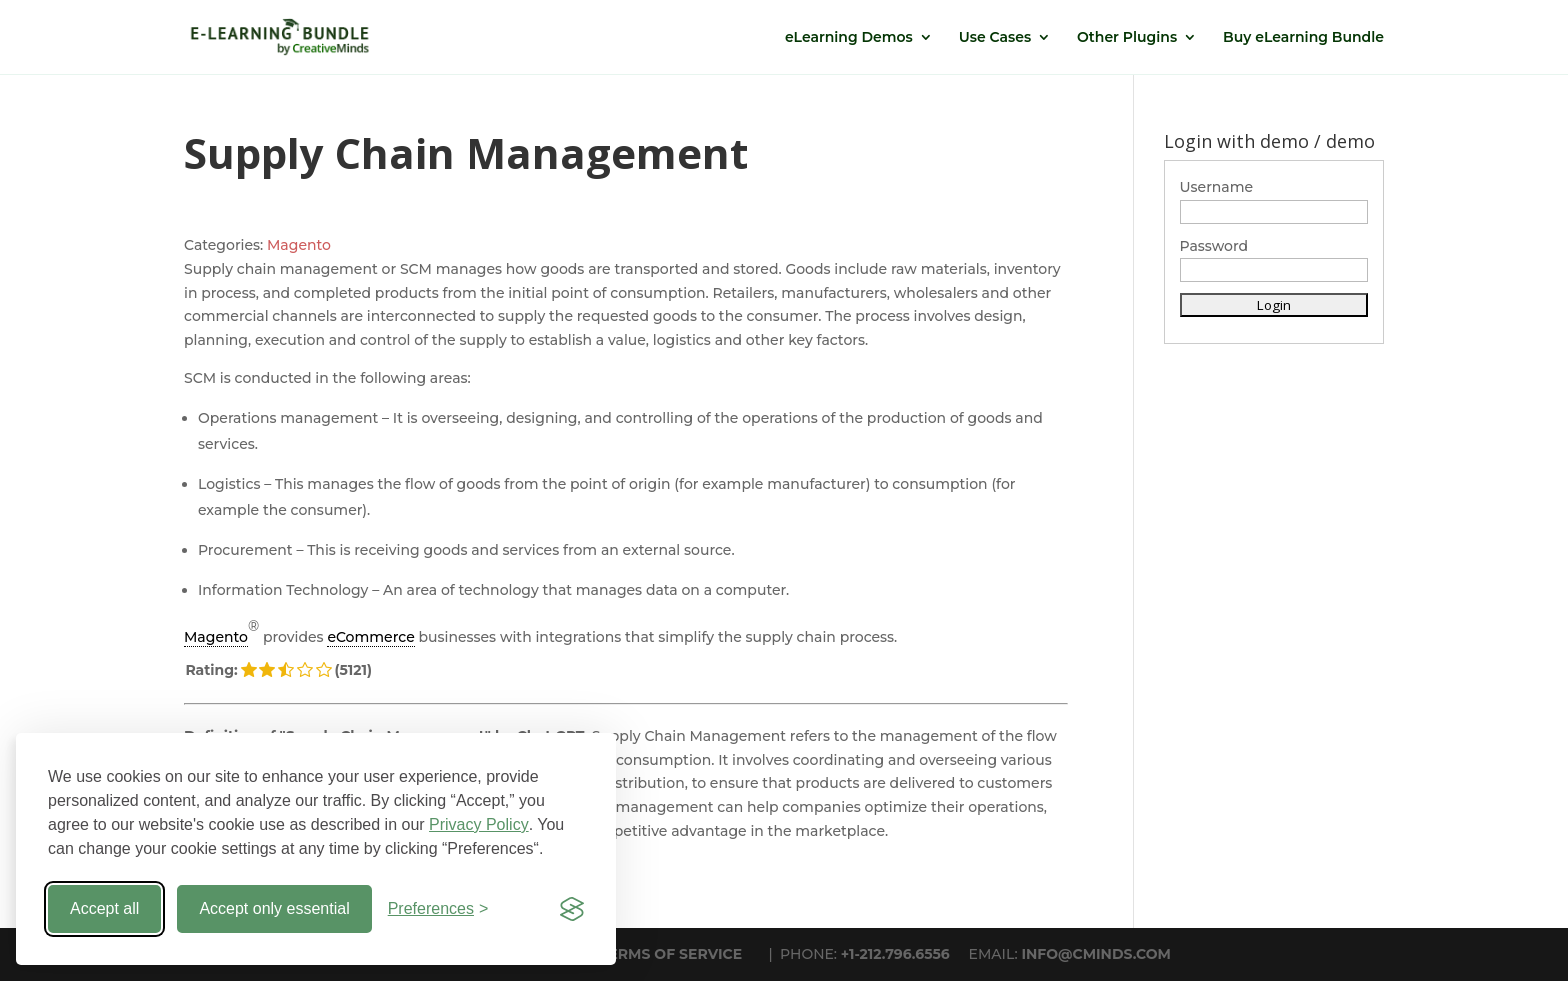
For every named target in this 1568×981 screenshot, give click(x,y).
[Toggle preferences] (438, 909)
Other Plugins (1127, 38)
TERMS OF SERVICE (671, 954)
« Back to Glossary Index (269, 865)
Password (1214, 246)
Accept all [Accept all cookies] (104, 908)
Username (1217, 187)
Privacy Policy (479, 824)
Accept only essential (274, 908)
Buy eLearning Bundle (1303, 38)
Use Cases (995, 38)
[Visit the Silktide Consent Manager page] (572, 909)
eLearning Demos (849, 38)
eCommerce (370, 637)
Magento (299, 245)
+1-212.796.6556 (895, 954)
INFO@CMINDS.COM (1096, 954)
